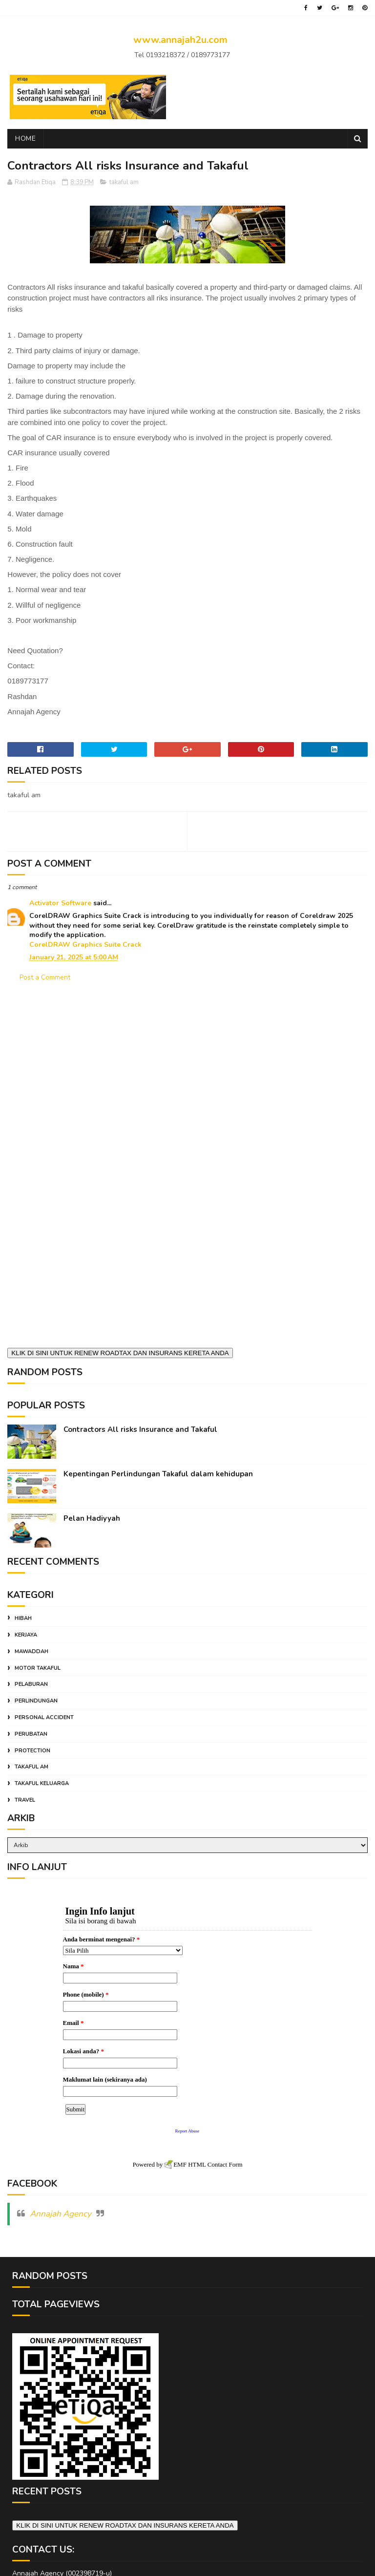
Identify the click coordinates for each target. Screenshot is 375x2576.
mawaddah (31, 1651)
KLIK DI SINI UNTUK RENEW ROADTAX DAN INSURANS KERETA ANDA (120, 1353)
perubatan (31, 1734)
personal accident (44, 1717)
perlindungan (36, 1700)
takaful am (124, 182)
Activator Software (60, 903)
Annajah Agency (60, 2210)
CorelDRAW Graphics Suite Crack (85, 944)
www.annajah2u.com (180, 39)
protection (32, 1750)
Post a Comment (45, 977)
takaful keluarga (42, 1783)
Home (25, 138)
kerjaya (26, 1635)
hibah (23, 1618)
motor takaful (38, 1668)
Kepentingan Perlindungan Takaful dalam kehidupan (158, 1474)
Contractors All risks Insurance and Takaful (140, 1429)
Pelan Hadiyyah (91, 1518)
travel (25, 1800)
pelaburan (31, 1684)
